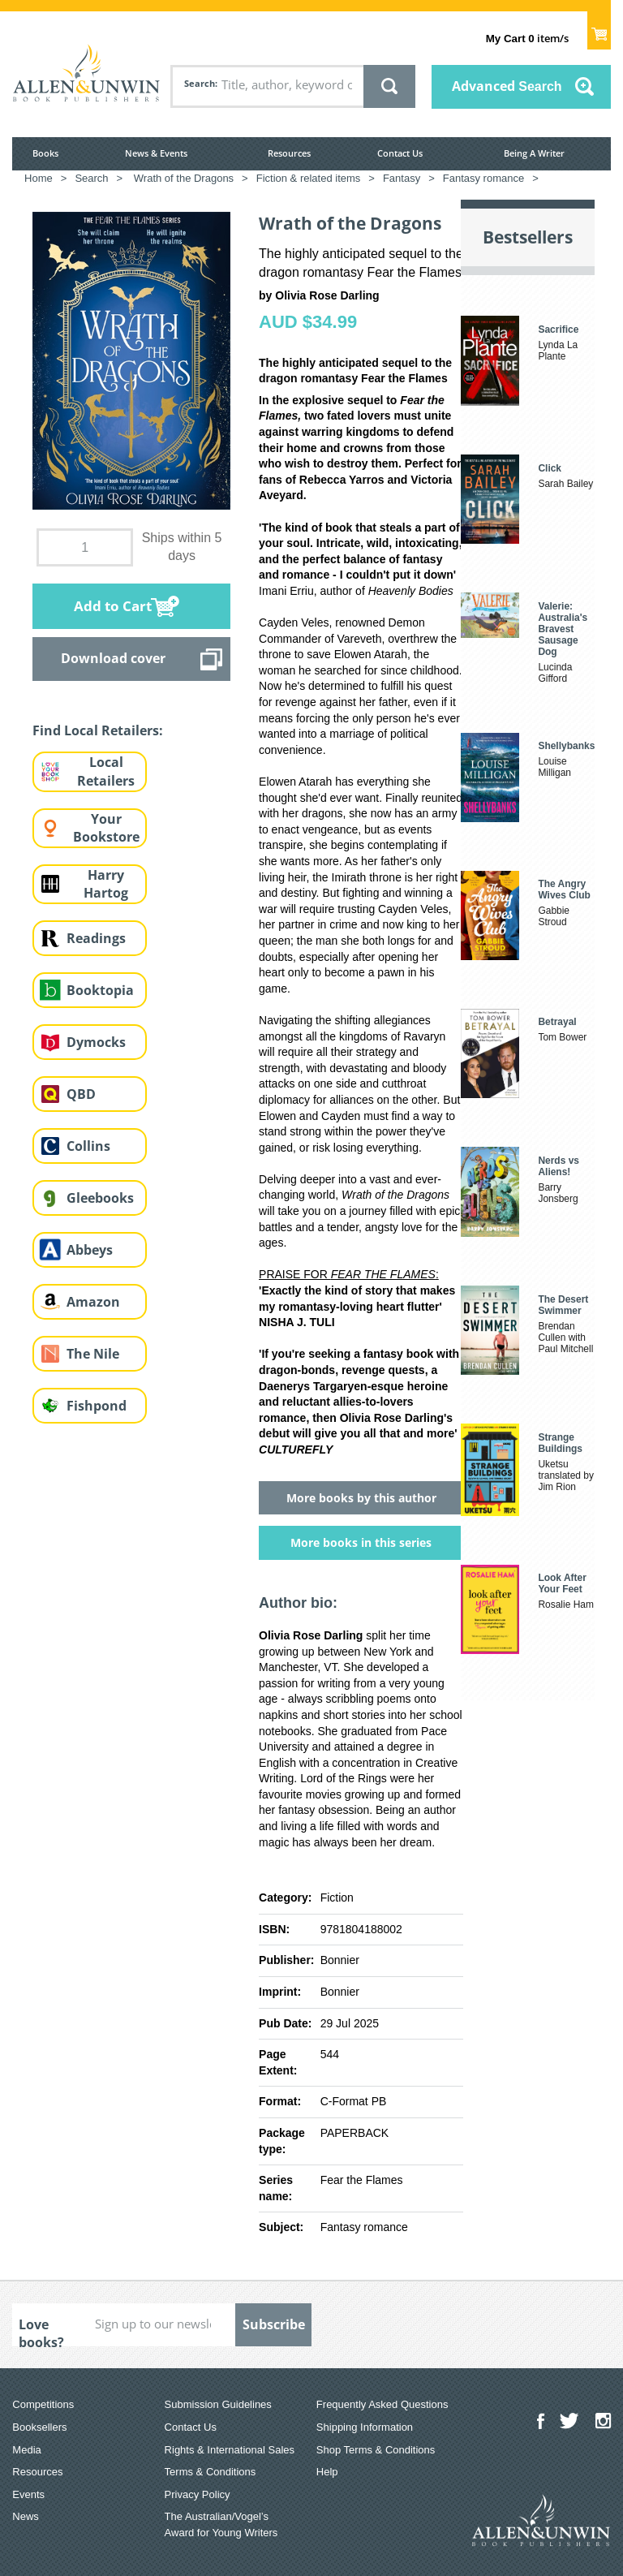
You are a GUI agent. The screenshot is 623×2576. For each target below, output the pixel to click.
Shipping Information (364, 2427)
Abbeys (90, 1250)
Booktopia (100, 990)
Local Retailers (106, 771)
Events (28, 2494)
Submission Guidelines (218, 2404)
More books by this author (361, 1498)
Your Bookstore (106, 828)
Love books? (41, 2330)
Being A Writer (534, 153)
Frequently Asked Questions (382, 2404)
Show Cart (599, 29)
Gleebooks (100, 1198)
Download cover (113, 658)
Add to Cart (113, 606)
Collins (88, 1146)
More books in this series (361, 1542)
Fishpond (97, 1406)
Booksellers (39, 2427)
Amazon (93, 1302)
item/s (527, 38)
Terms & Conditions (210, 2472)
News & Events (156, 153)
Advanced (507, 86)
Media (26, 2450)
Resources (289, 153)
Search (199, 83)
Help (327, 2472)
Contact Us (400, 153)
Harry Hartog (106, 884)
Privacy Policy (197, 2494)
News (25, 2516)
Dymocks (96, 1042)
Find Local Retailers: (97, 730)
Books (45, 153)
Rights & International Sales (229, 2450)
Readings (96, 938)
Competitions (43, 2404)
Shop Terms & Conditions (375, 2450)
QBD (81, 1094)
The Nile (93, 1354)
